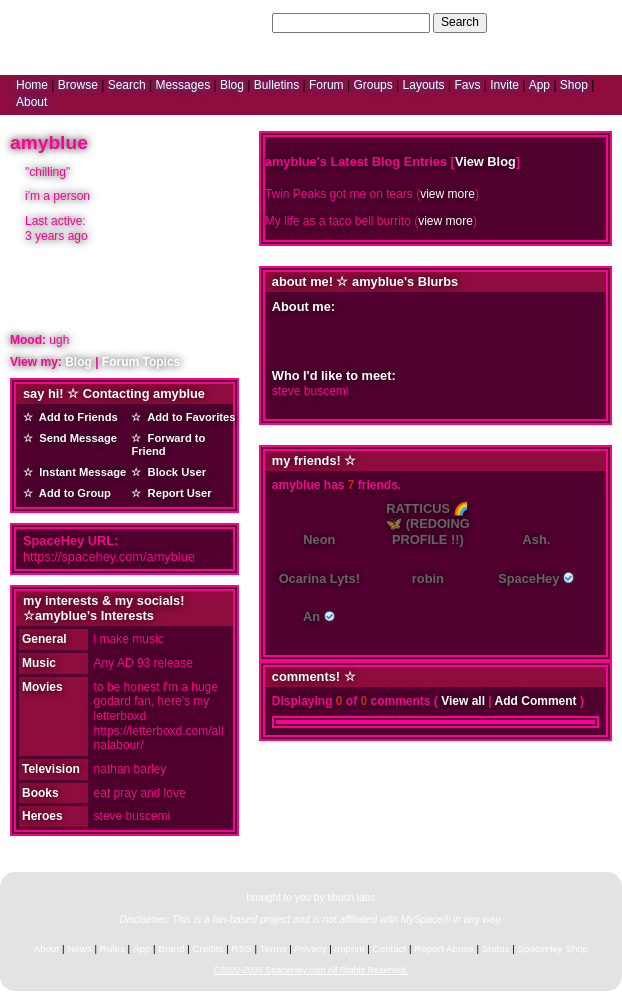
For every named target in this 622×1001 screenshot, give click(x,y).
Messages (182, 85)
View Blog (485, 161)
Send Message (75, 438)
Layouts (424, 85)
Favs (467, 85)
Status (496, 948)
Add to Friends (75, 417)
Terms (273, 948)
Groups (372, 85)
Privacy (310, 948)
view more (447, 194)
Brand (171, 948)
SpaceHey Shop (553, 948)
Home (32, 85)
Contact (390, 948)
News (79, 948)
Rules (112, 948)
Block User (173, 472)
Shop (574, 85)
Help (510, 22)
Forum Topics (141, 362)
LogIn (548, 22)
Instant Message (79, 472)
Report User (176, 493)
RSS (242, 948)
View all (463, 701)
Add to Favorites (188, 417)
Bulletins (276, 85)
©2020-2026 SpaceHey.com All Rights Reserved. (310, 970)
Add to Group (72, 493)
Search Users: (230, 22)
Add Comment (536, 701)
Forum (326, 85)
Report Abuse (443, 948)
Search (460, 22)
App (539, 85)
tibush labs (351, 897)
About (31, 102)
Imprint (350, 948)
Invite (504, 85)
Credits (208, 948)
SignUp (592, 22)
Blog (232, 85)
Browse (78, 85)
